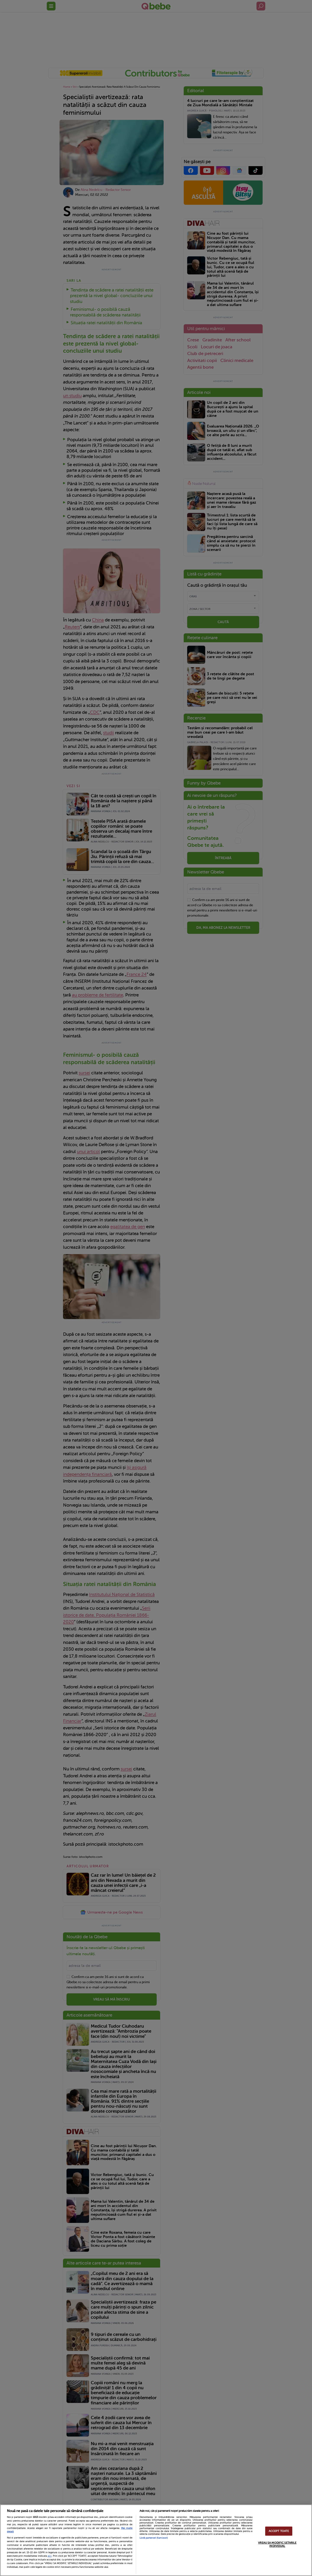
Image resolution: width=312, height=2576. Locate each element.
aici (50, 2555)
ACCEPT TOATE (279, 2531)
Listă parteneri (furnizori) (154, 2538)
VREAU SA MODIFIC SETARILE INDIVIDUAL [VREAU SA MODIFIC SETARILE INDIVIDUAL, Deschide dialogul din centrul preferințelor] (277, 2544)
